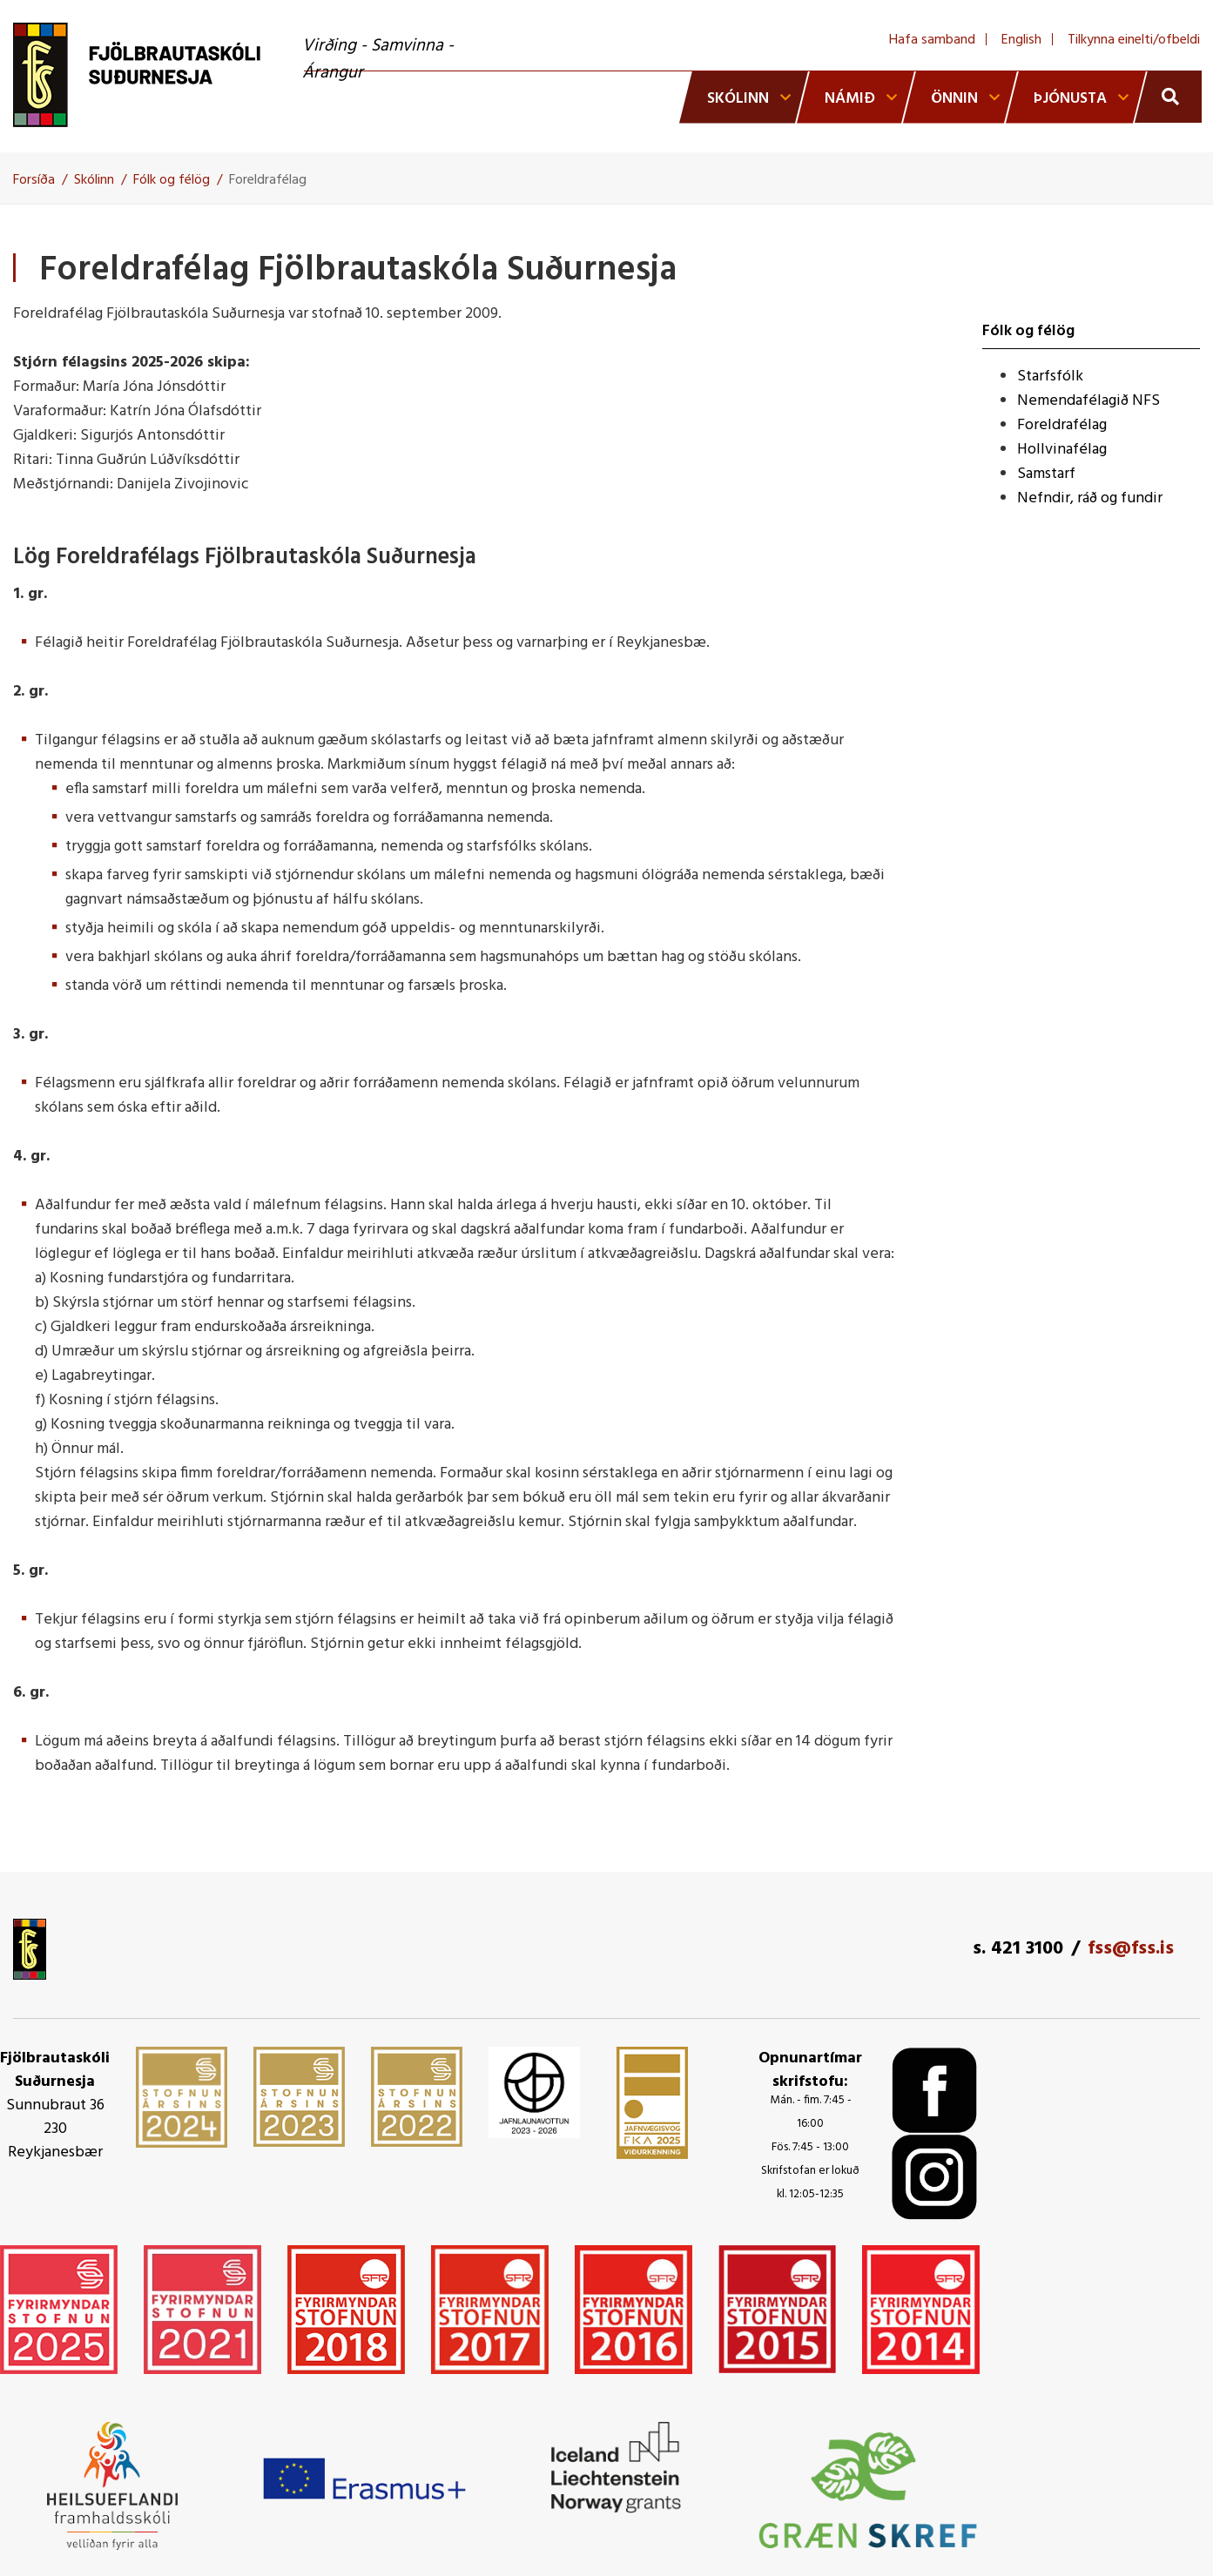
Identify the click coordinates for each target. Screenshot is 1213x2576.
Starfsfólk (1050, 376)
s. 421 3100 (1018, 1949)
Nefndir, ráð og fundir (1089, 498)
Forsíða (34, 180)
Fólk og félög (171, 180)
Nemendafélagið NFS (1088, 401)
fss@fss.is (1131, 1949)
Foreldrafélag (268, 180)
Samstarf (1046, 474)
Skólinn (94, 180)
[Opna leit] (1168, 97)
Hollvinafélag (1062, 449)
